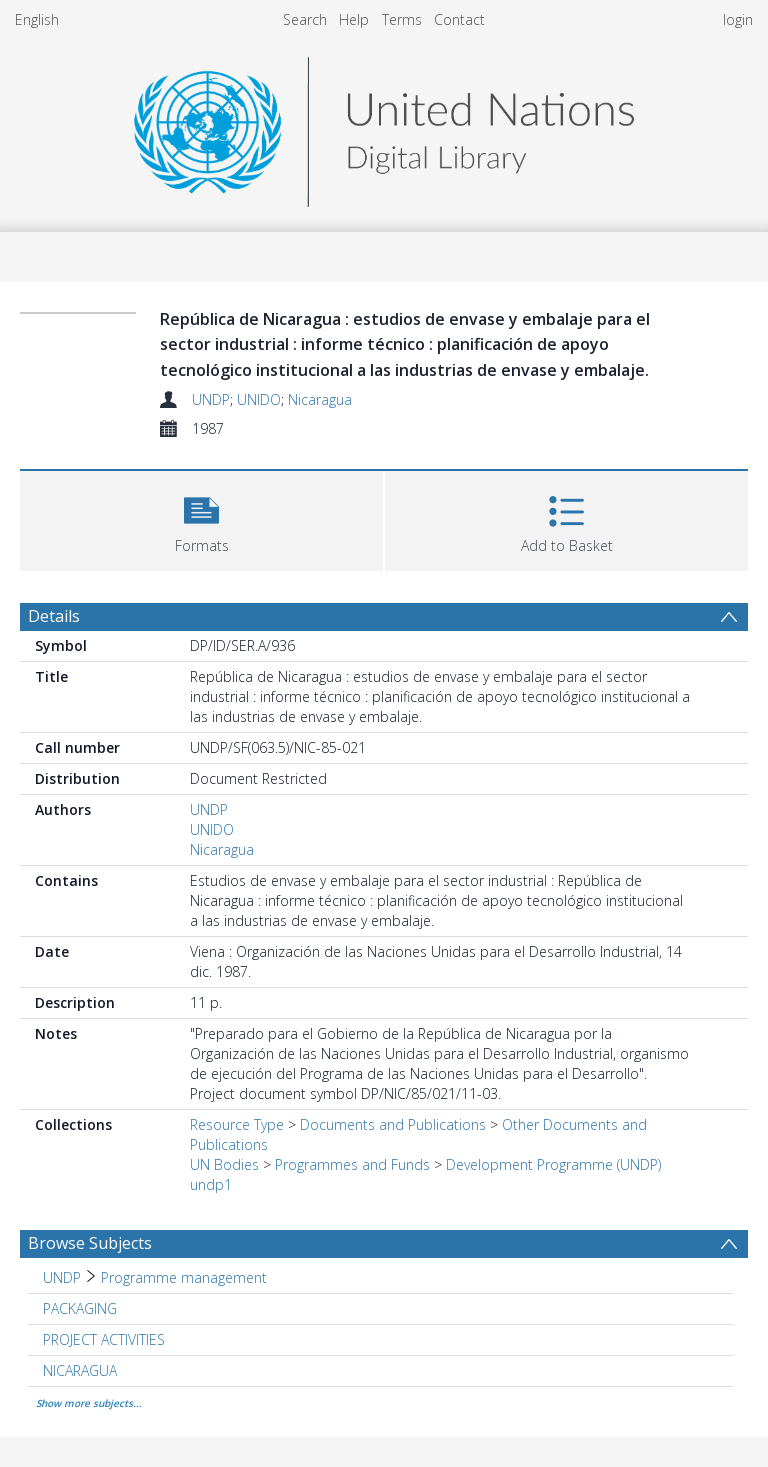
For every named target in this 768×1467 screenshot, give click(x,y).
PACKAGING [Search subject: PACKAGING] (80, 1308)
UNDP (211, 399)
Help (354, 19)
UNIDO (259, 399)
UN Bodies (224, 1164)
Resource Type (237, 1124)
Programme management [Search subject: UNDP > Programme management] (184, 1277)
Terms (402, 19)
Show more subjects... (89, 1403)
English (37, 19)
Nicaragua (320, 399)
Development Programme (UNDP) (553, 1164)
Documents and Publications (393, 1124)
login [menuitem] (738, 19)
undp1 (211, 1184)
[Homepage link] (384, 126)
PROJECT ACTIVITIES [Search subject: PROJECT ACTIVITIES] (104, 1339)
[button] (201, 518)
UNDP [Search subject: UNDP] (62, 1277)
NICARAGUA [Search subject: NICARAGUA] (80, 1370)
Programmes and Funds (352, 1164)
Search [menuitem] (305, 19)
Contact (459, 19)
